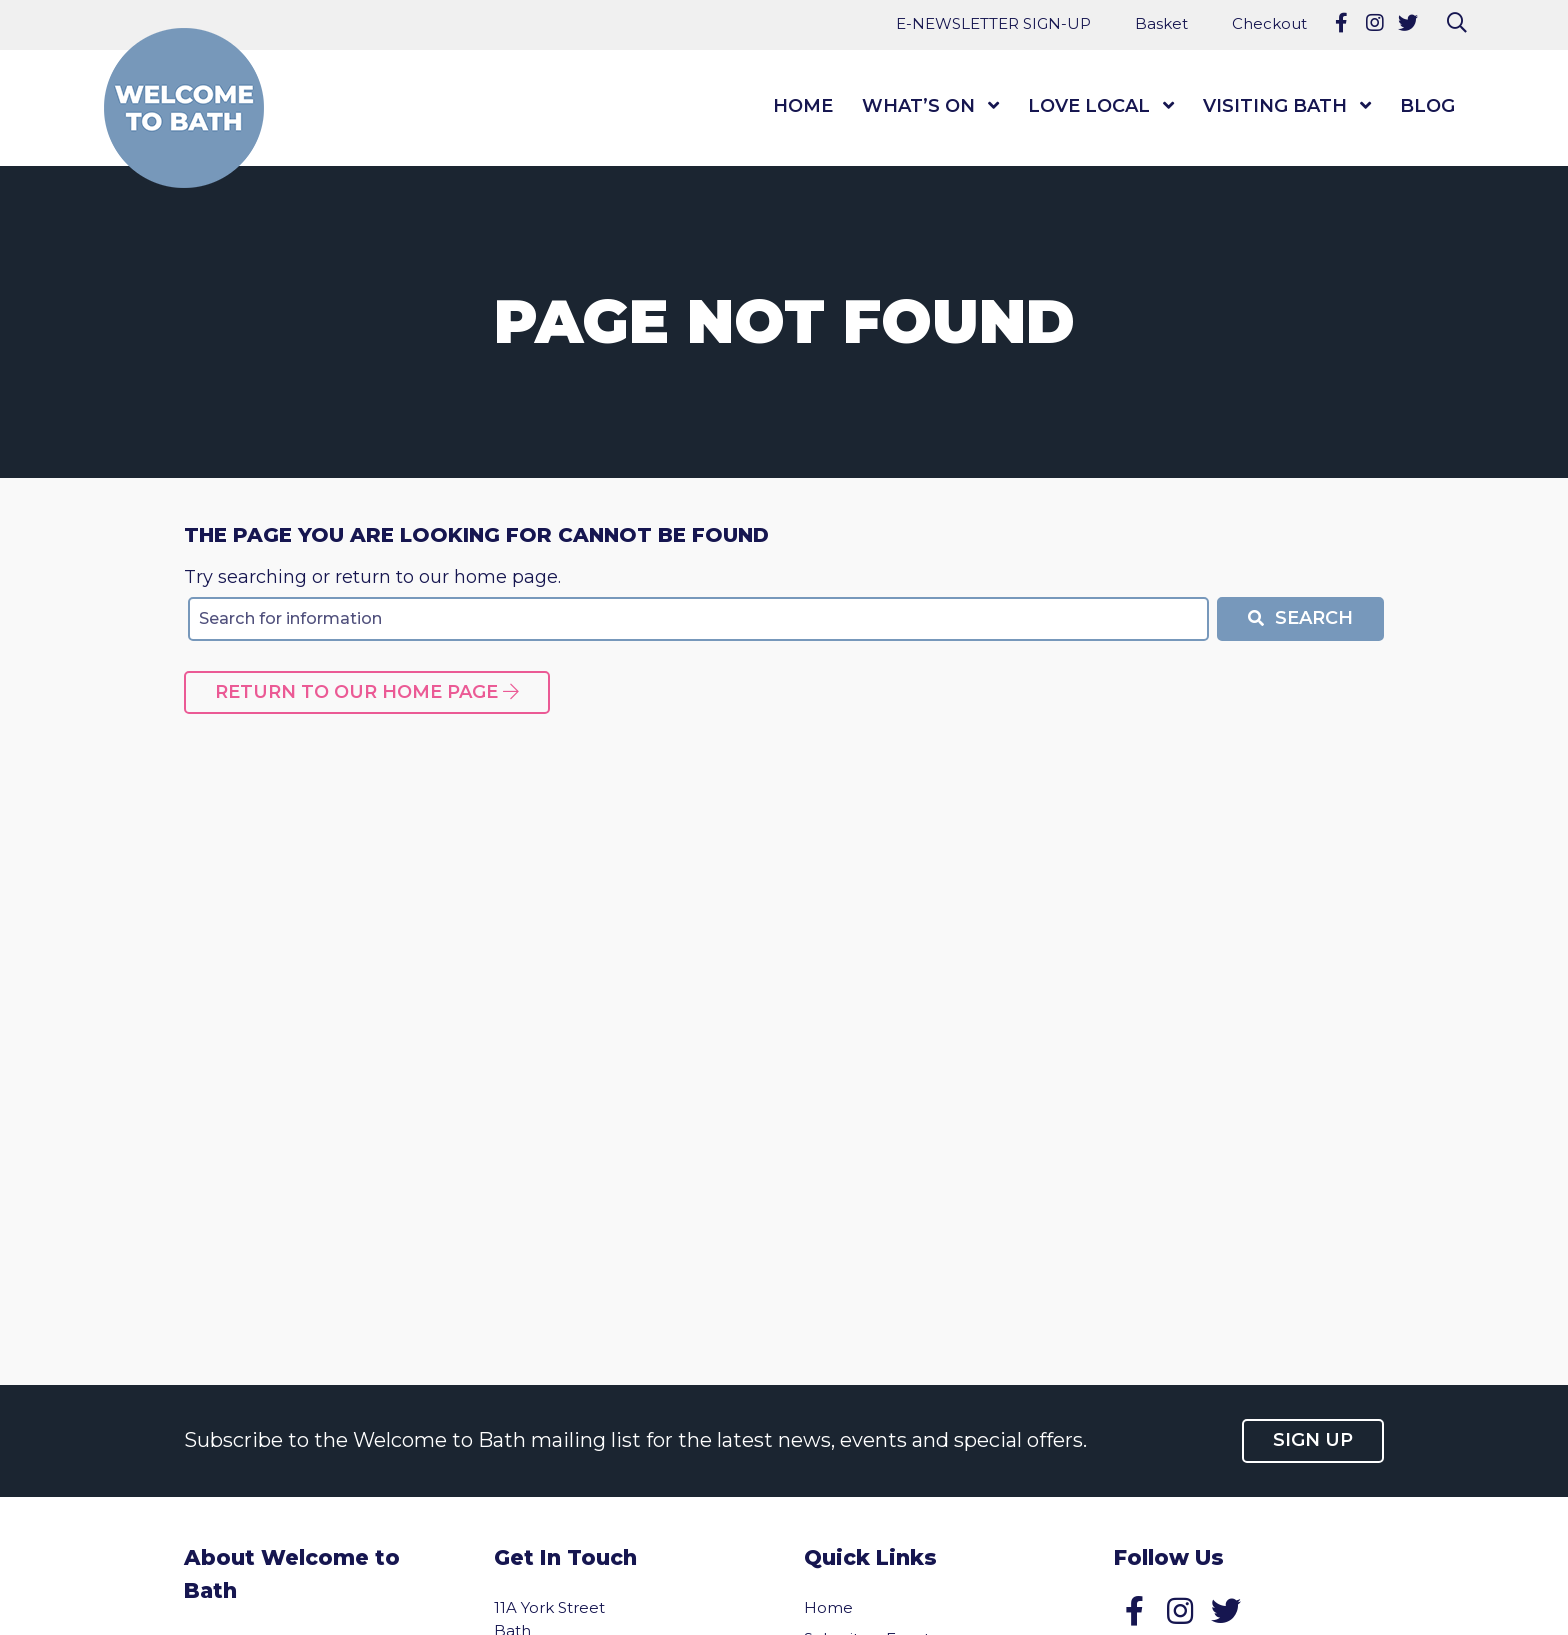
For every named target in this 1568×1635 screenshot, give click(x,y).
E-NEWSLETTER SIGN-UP (993, 23)
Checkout (1269, 23)
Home (803, 106)
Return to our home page (367, 692)
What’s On (918, 106)
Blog (1427, 106)
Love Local (1089, 106)
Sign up (1313, 1440)
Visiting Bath (1275, 106)
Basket (1161, 23)
